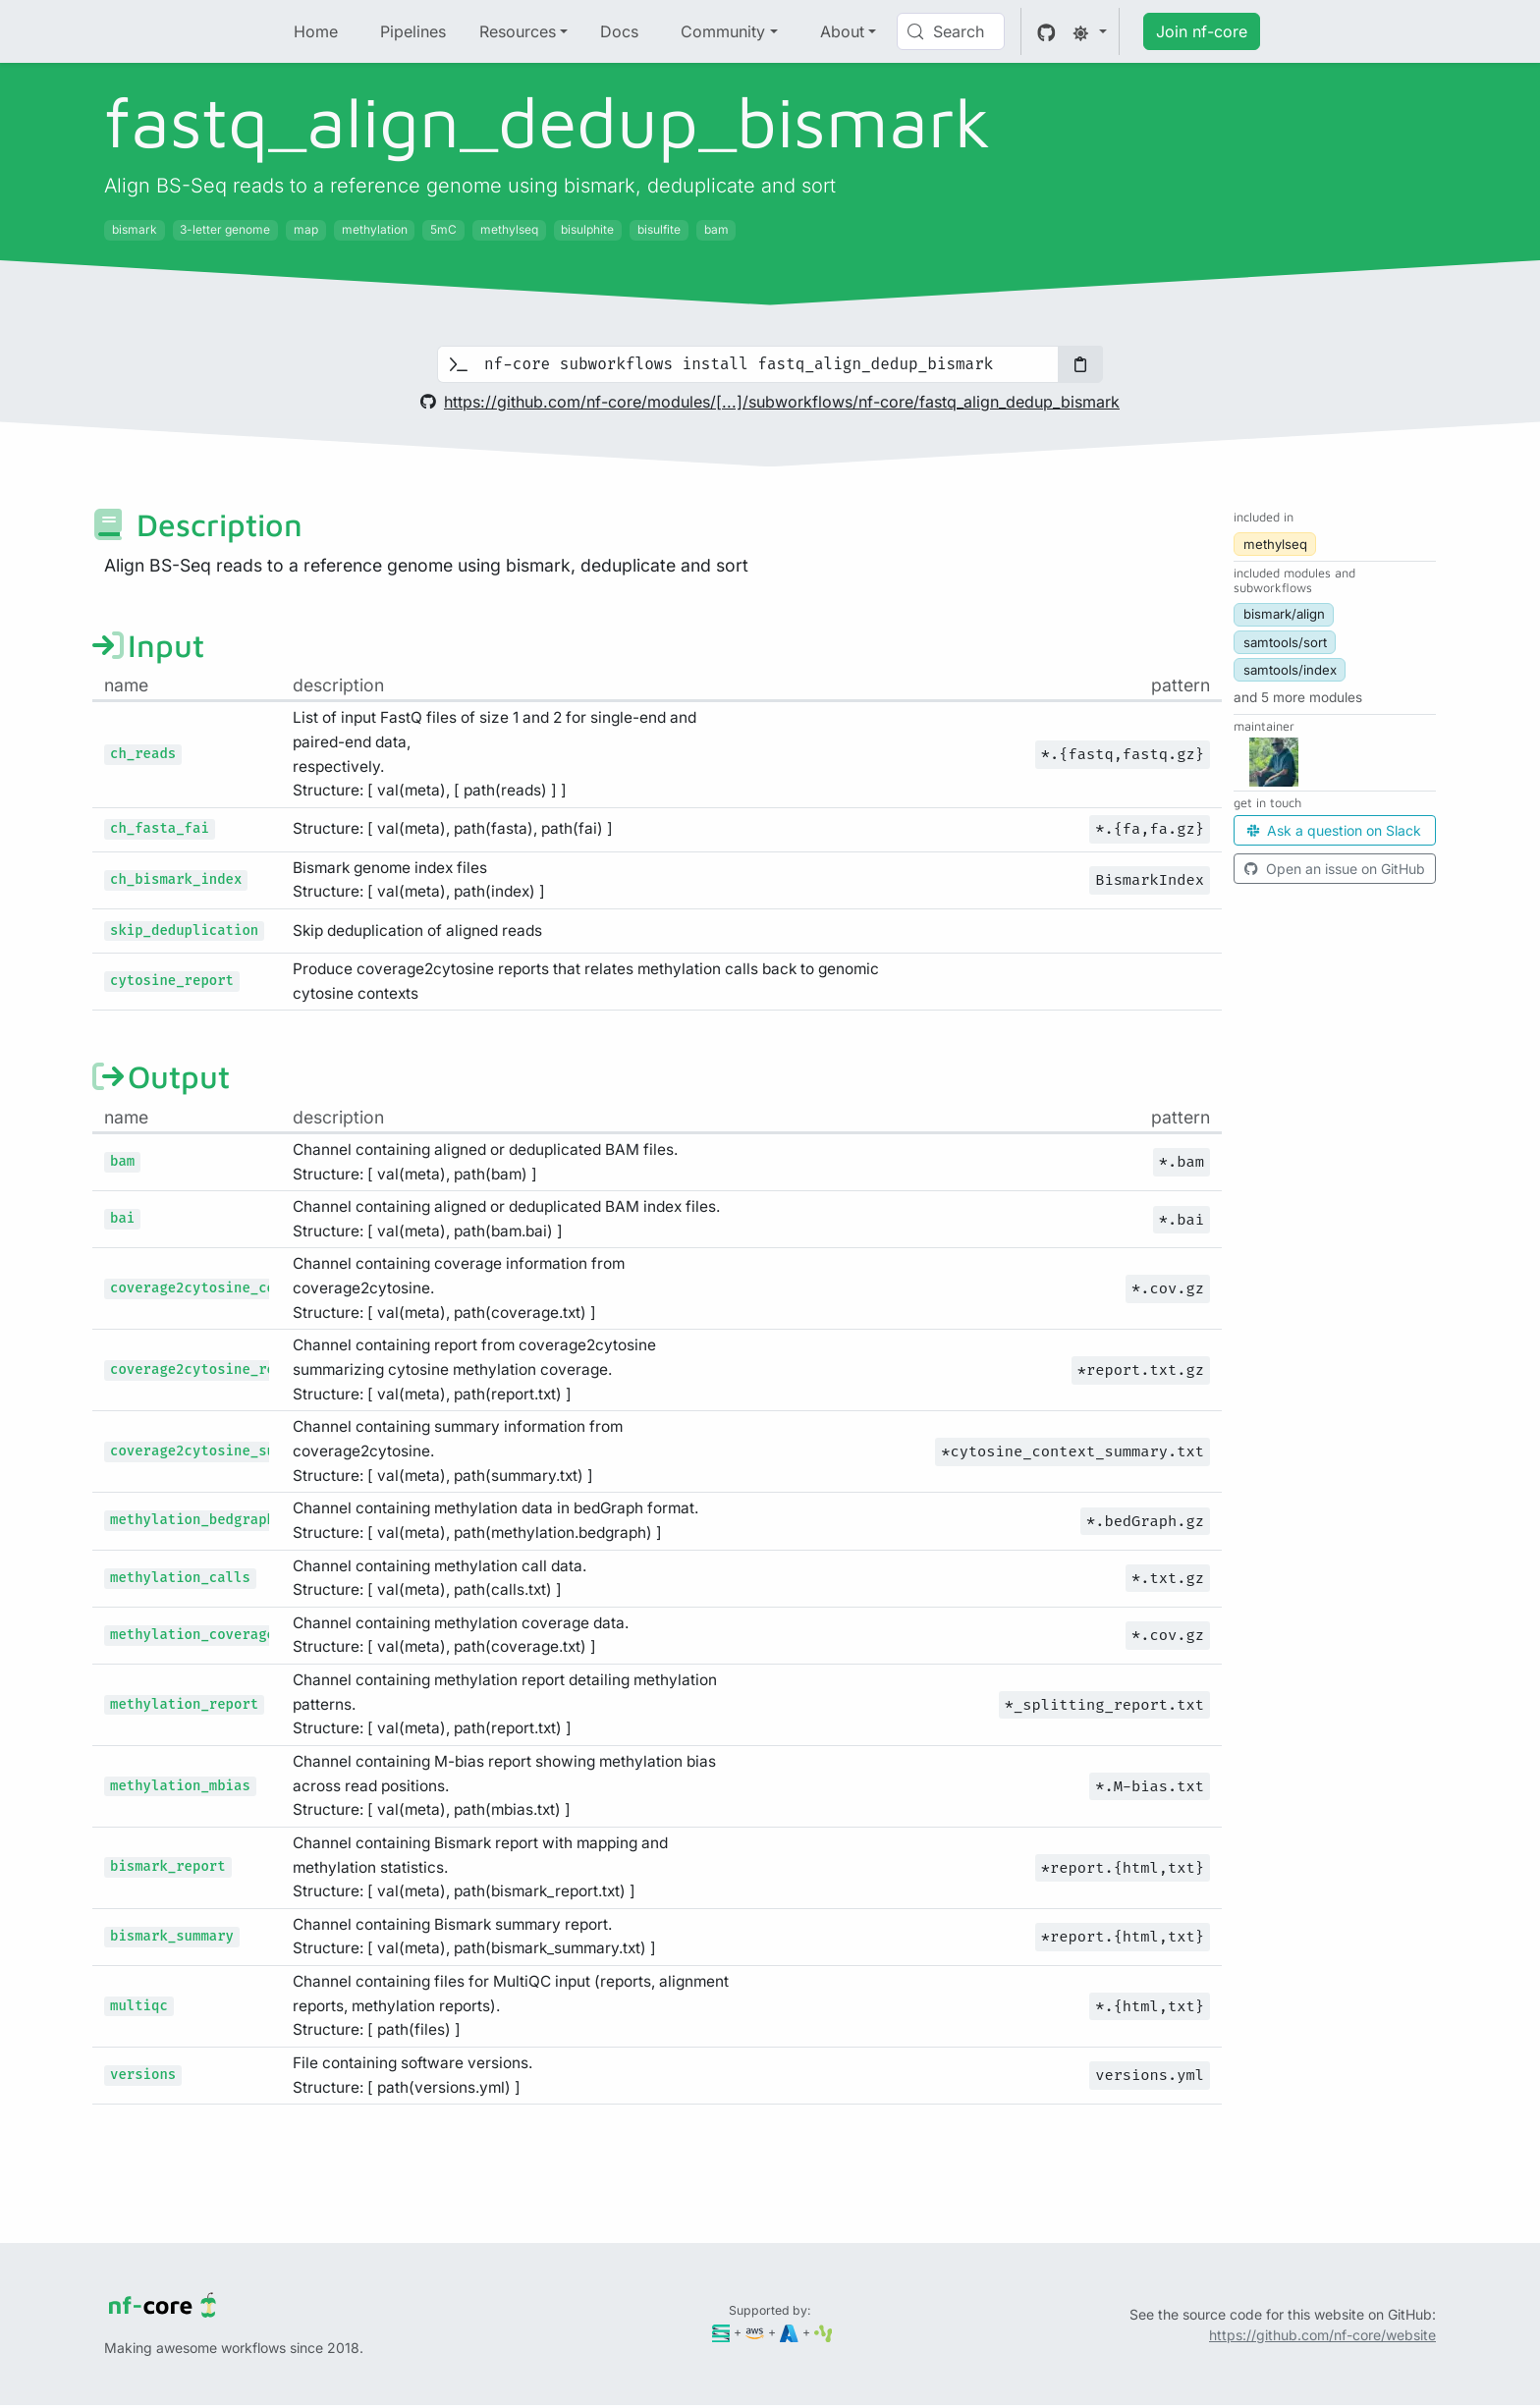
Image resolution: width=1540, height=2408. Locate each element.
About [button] (842, 31)
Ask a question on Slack (1334, 830)
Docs (619, 31)
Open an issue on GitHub (1334, 868)
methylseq (1275, 544)
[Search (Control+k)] (951, 31)
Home (316, 31)
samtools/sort (1285, 642)
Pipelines (413, 31)
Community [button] (723, 31)
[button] (1298, 697)
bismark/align (1284, 614)
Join (1201, 31)
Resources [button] (517, 31)
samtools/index (1290, 670)
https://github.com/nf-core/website (1322, 2334)
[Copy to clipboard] (1080, 364)
